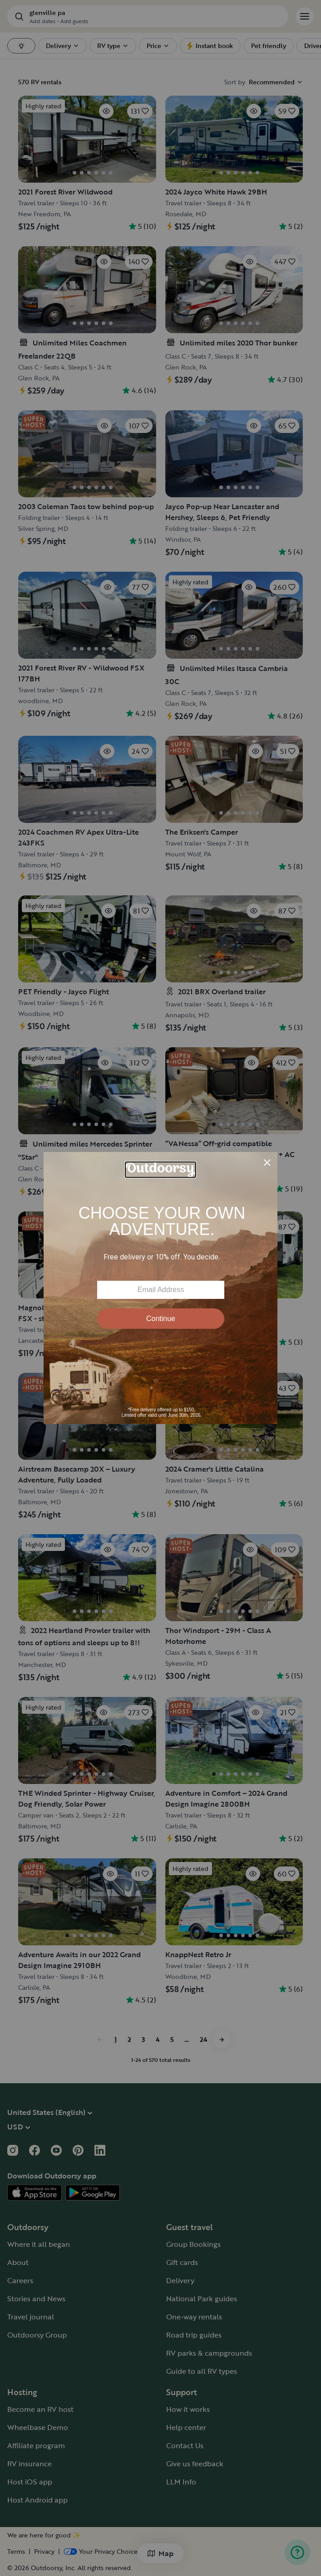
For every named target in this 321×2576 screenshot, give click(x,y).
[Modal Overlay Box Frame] (160, 1288)
